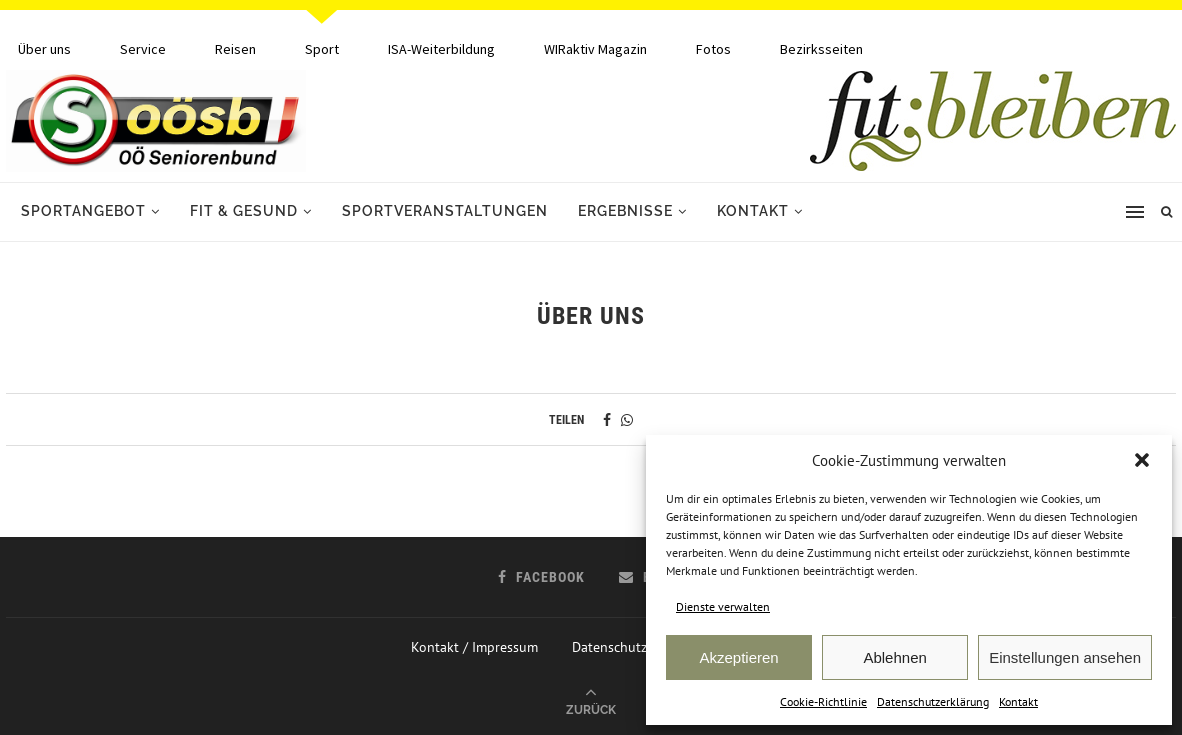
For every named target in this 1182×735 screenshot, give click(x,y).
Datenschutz (609, 647)
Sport (322, 49)
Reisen (235, 49)
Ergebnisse (625, 211)
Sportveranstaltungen (445, 211)
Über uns (44, 49)
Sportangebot (83, 211)
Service (143, 49)
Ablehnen (894, 657)
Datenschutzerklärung (933, 701)
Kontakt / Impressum (474, 647)
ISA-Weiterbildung (441, 49)
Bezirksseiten (821, 49)
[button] (1142, 460)
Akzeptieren (738, 657)
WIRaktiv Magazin (595, 49)
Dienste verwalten (723, 606)
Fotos (713, 49)
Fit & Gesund (244, 211)
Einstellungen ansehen (1065, 657)
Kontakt (1018, 701)
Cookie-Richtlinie (823, 701)
